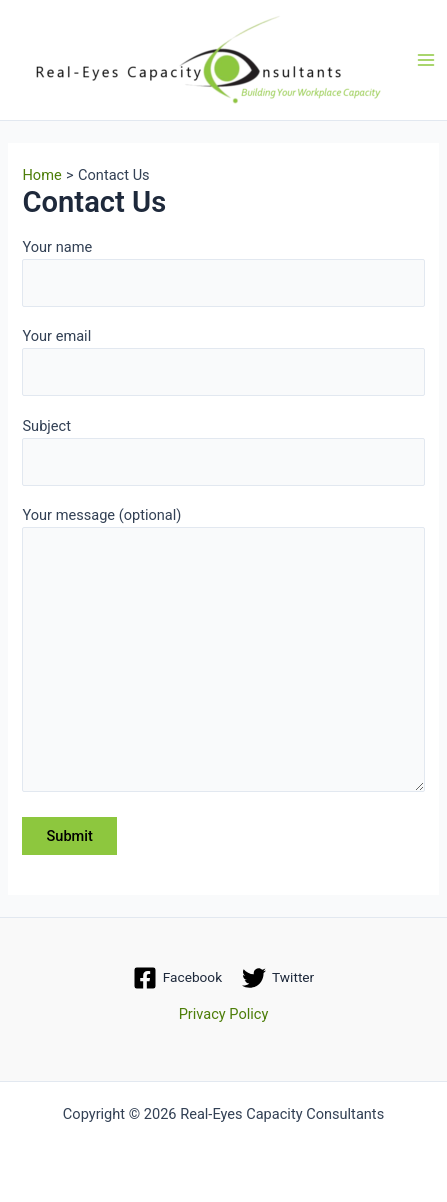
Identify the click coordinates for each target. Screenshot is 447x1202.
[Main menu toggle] (426, 60)
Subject (223, 451)
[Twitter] (278, 978)
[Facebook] (177, 978)
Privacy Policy (224, 1014)
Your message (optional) (223, 652)
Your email (223, 361)
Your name (223, 272)
